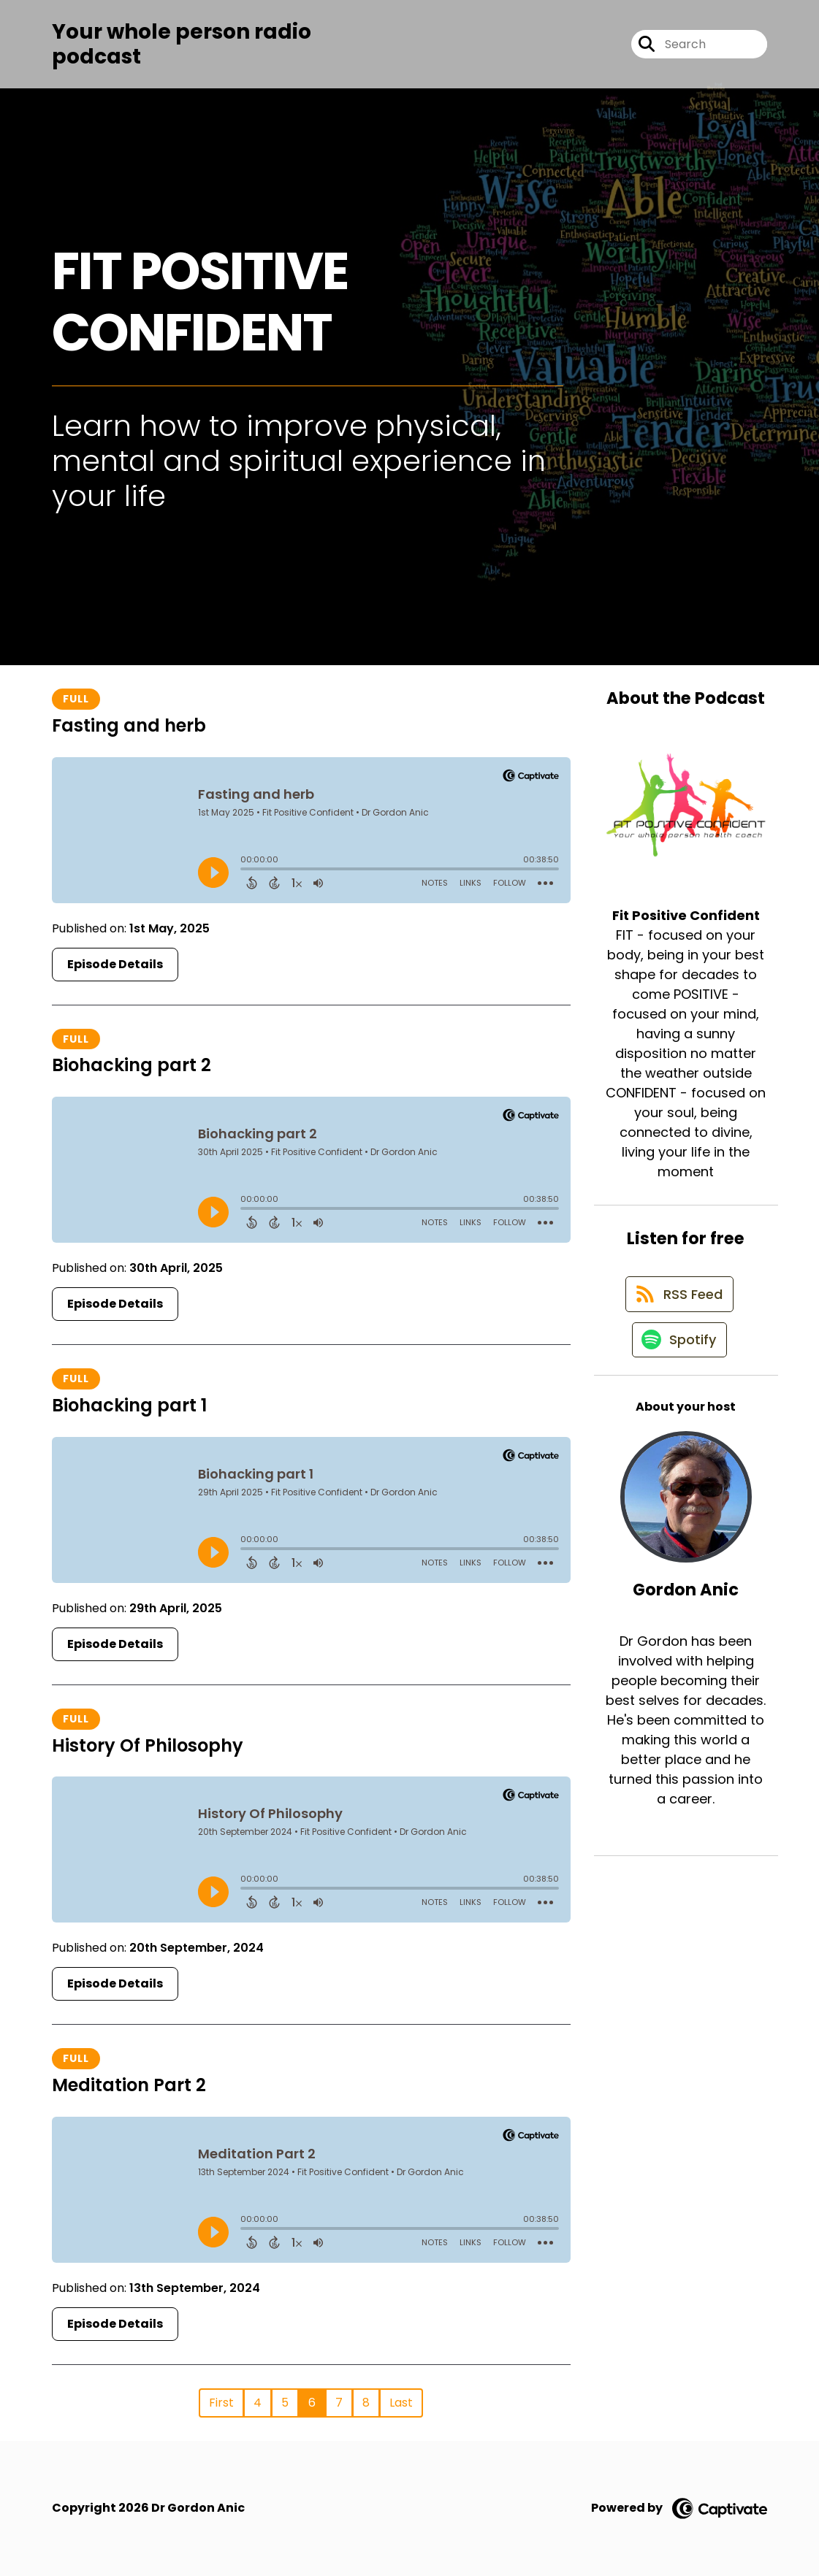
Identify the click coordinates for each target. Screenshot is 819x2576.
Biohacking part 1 (129, 1405)
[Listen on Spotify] (679, 1351)
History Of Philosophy (147, 1745)
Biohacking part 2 (131, 1065)
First (221, 2402)
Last (401, 2402)
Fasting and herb (129, 725)
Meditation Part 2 (129, 2085)
